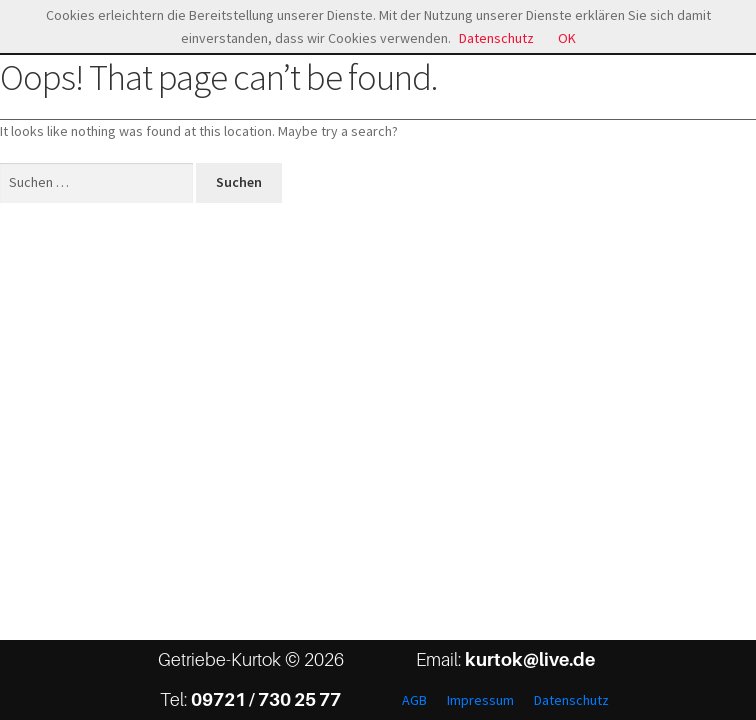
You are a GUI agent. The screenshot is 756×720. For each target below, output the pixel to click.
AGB (414, 700)
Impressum (480, 700)
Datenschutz (571, 700)
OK (567, 38)
